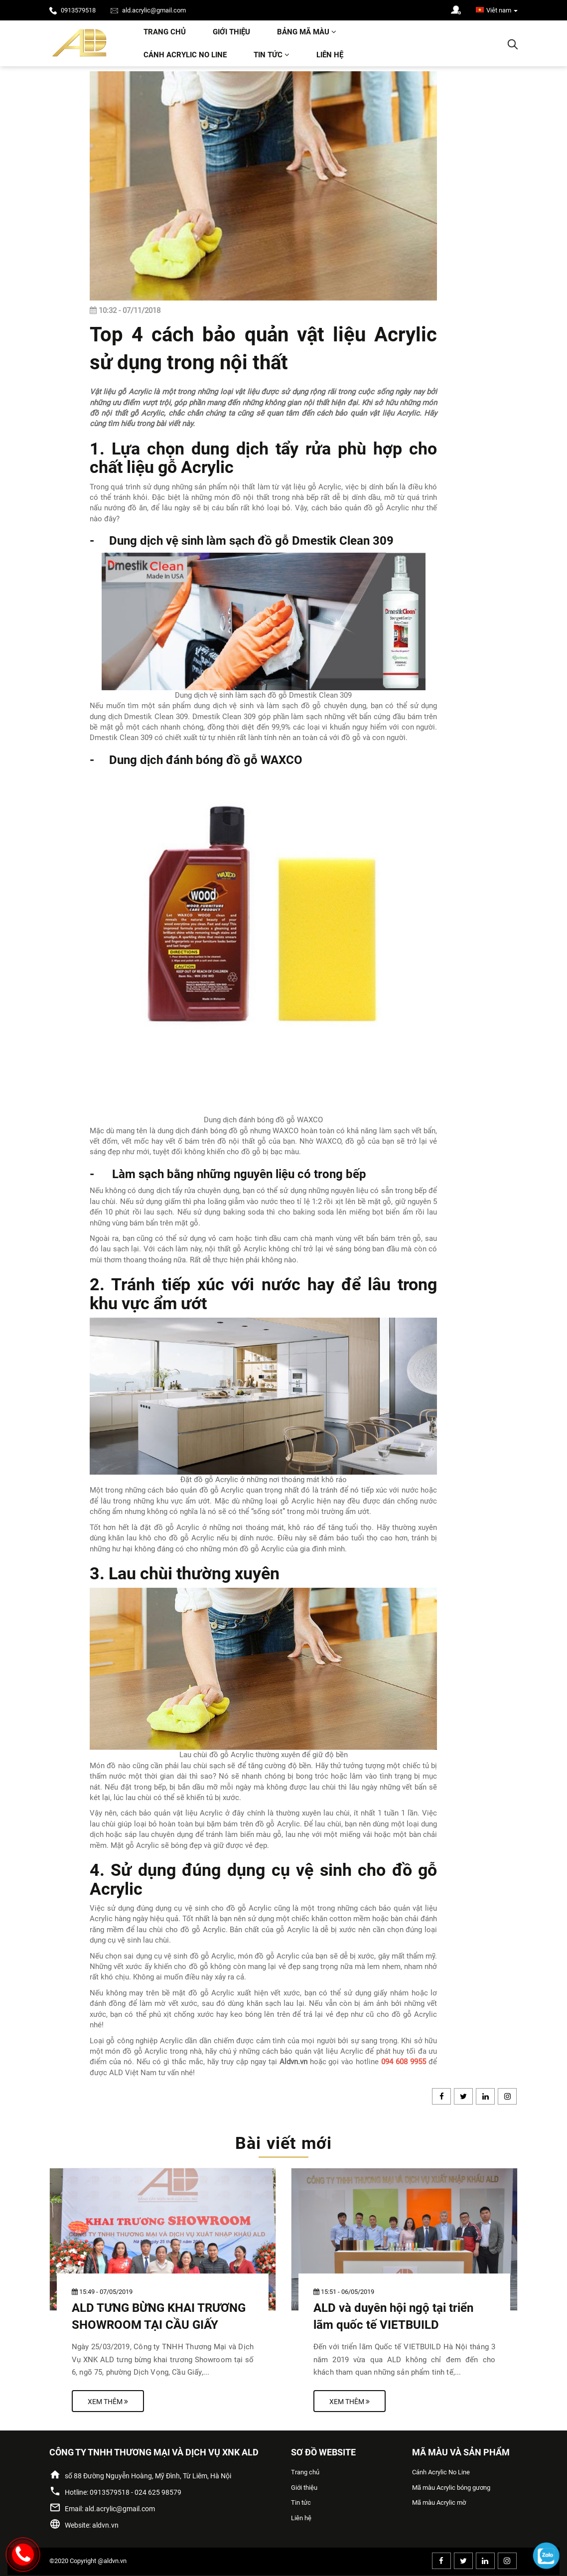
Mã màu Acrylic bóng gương (451, 2487)
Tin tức (271, 54)
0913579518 (72, 10)
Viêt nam (497, 10)
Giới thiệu (231, 31)
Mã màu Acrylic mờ (439, 2502)
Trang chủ (164, 31)
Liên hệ (329, 54)
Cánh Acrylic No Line (185, 54)
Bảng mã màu (306, 31)
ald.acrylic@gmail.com (148, 10)
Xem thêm (108, 2402)
